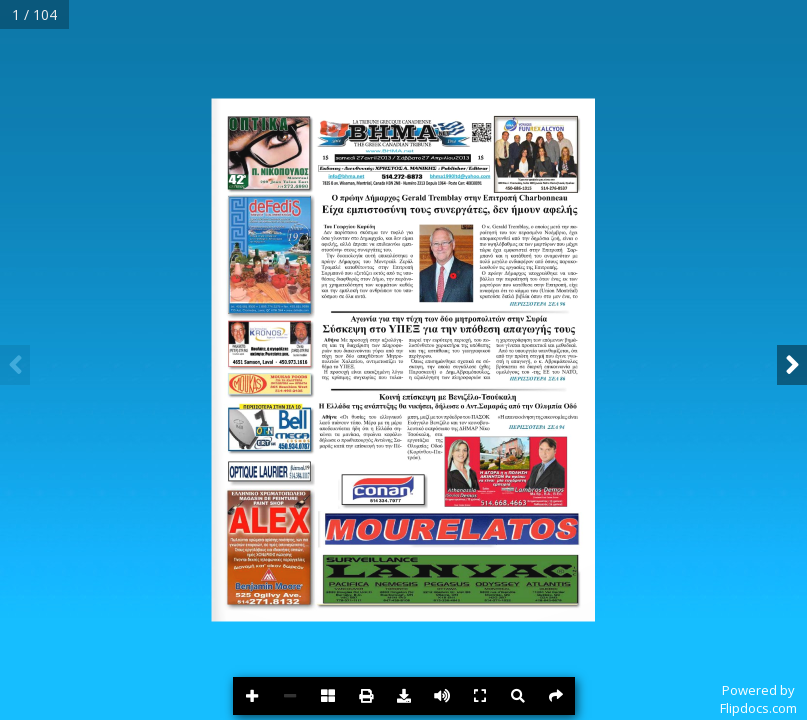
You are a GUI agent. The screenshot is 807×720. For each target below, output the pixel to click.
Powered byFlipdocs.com (758, 699)
